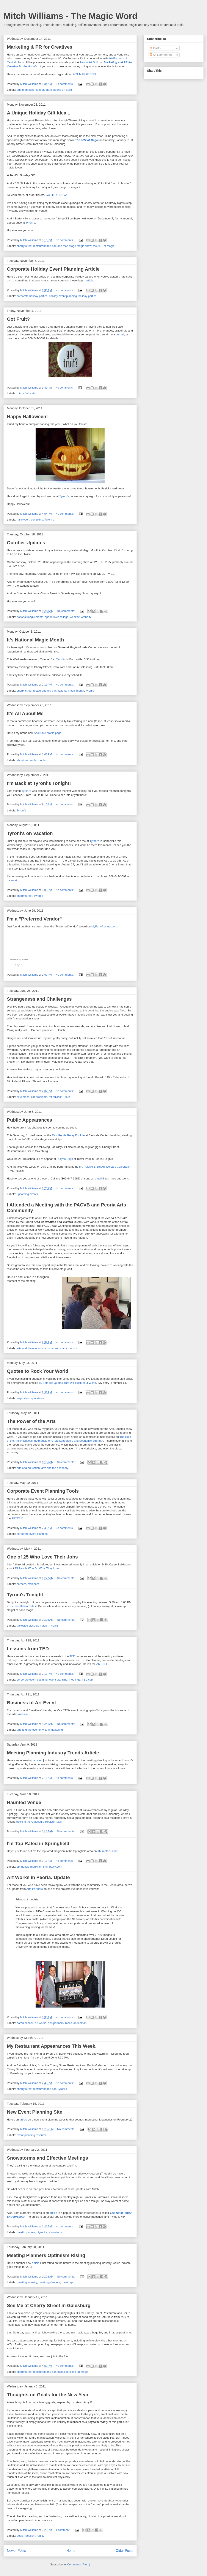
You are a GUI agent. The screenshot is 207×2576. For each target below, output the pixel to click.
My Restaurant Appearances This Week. (52, 2046)
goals (20, 2535)
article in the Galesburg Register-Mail (39, 1821)
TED (72, 1656)
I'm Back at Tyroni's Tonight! (39, 783)
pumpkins (37, 519)
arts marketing (25, 89)
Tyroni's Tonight (25, 1594)
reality (40, 2535)
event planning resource (32, 2135)
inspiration (23, 1398)
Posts (155, 48)
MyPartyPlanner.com (104, 926)
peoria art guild (62, 89)
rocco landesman (75, 2023)
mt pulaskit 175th (59, 1096)
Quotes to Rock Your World (37, 1371)
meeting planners (49, 2282)
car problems (39, 1096)
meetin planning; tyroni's (32, 2232)
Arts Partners (34, 1888)
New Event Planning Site (34, 2112)
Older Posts (124, 2550)
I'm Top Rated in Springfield (38, 1843)
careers (21, 1584)
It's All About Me (25, 713)
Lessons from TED (28, 1648)
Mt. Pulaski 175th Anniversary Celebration (105, 1166)
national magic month (30, 617)
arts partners (44, 89)
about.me (22, 760)
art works (40, 2023)
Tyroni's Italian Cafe (22, 1606)
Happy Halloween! (27, 416)
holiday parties (87, 296)
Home (70, 2550)
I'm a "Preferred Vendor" (34, 919)
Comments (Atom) (78, 2564)
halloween (23, 519)
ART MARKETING (84, 74)
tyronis (90, 690)
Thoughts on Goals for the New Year (48, 2394)
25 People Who (25, 1568)
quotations (37, 1398)
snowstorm (55, 2232)
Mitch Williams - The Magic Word (70, 16)
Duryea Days (65, 1158)
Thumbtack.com (107, 1851)
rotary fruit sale (26, 393)
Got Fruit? (18, 319)
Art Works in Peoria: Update (38, 1877)
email (120, 334)
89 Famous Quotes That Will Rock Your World (67, 1382)
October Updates (26, 542)
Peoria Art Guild (89, 62)
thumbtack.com (52, 1866)
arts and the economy (30, 1348)
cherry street (24, 895)
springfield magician (29, 1866)
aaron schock (25, 2023)
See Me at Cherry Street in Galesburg (49, 2305)
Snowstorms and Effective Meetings (47, 2158)
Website (23, 1714)
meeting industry (27, 2282)
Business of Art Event (31, 1702)
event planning (58, 1679)
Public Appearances (29, 1120)
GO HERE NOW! (56, 195)
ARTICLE (17, 1518)
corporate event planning (32, 1533)
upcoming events (27, 1194)
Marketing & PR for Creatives (39, 47)
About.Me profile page (47, 733)
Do (36, 1568)
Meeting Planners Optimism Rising (46, 2255)
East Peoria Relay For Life (68, 1135)
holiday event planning (63, 296)
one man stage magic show (74, 246)
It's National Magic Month (35, 640)
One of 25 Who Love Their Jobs (42, 1557)
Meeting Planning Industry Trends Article (53, 1752)
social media (37, 760)
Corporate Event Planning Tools (43, 1491)
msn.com (33, 1584)
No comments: (64, 84)
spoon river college (56, 617)
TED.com (87, 1679)
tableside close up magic (32, 1625)
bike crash (23, 1096)
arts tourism (69, 1348)
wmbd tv (86, 617)
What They (45, 1568)
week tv (74, 617)
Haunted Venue (24, 1802)
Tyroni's (30, 222)
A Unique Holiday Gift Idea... (38, 113)
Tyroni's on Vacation (30, 833)
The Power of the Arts (31, 1421)
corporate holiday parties (32, 296)
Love (56, 1568)
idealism (30, 2535)
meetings (74, 1679)
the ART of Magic (103, 246)
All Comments (161, 55)
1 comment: (63, 2530)
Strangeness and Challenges (39, 999)
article (89, 280)
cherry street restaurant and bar (36, 246)
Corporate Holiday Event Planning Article (53, 269)
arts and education (28, 1468)
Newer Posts (16, 2550)
